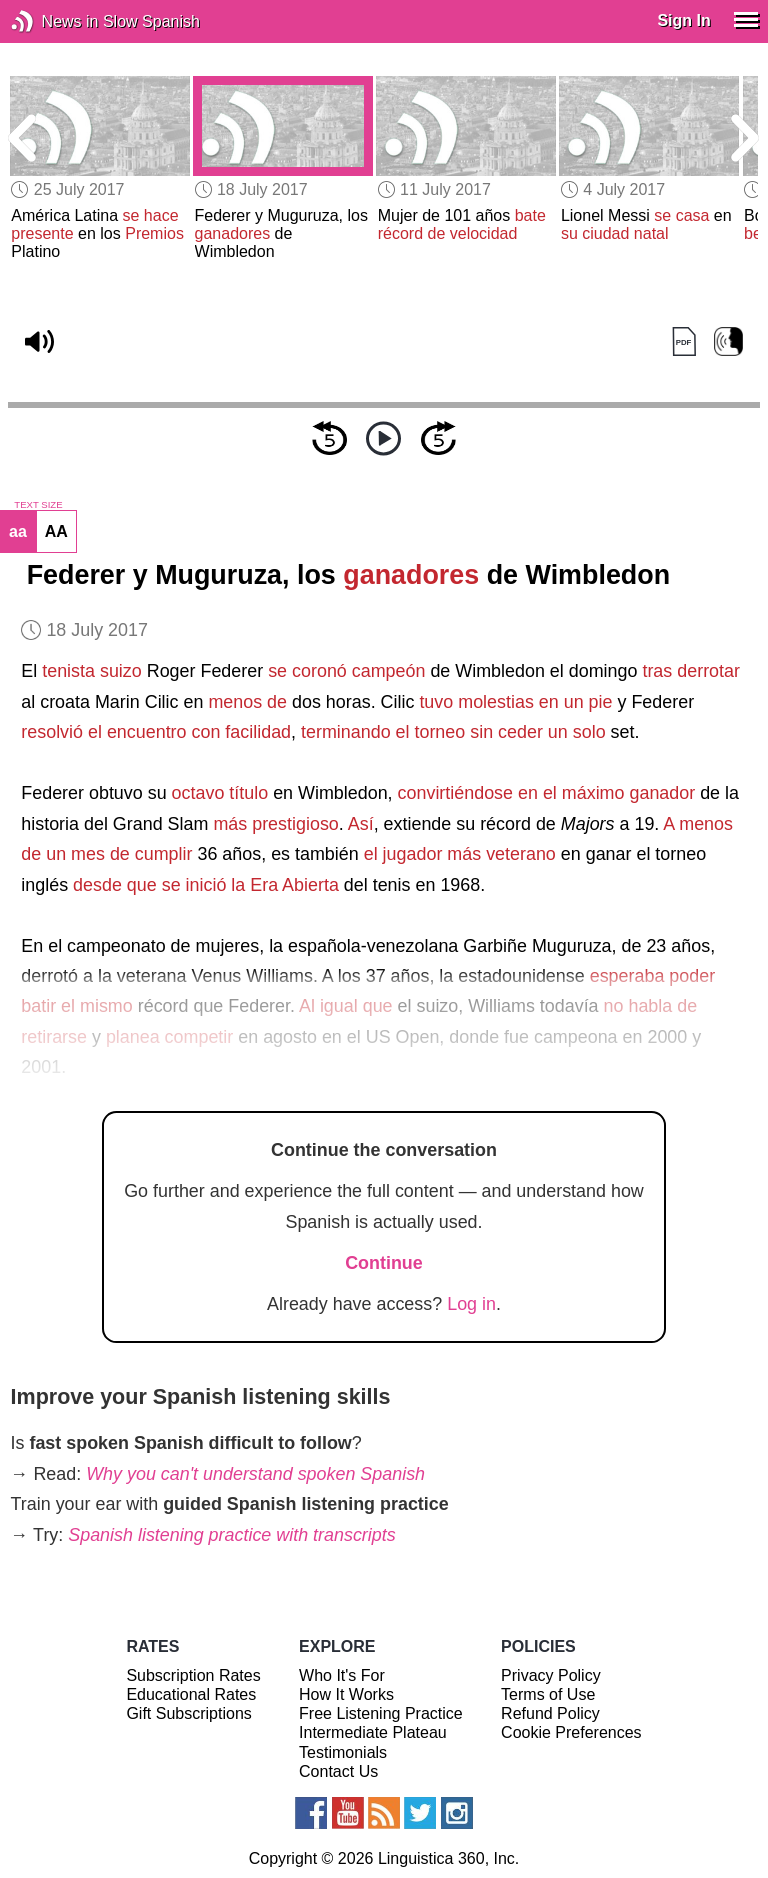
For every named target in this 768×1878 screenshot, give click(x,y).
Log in (471, 1304)
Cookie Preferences (571, 1732)
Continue (384, 1263)
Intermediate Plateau (373, 1732)
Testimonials (343, 1752)
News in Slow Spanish (52, 21)
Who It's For (342, 1675)
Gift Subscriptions (188, 1713)
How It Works (346, 1694)
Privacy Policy (551, 1675)
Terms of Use (548, 1694)
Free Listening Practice (381, 1713)
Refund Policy (550, 1713)
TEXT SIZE (38, 505)
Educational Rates (191, 1694)
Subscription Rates (193, 1675)
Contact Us (338, 1771)
